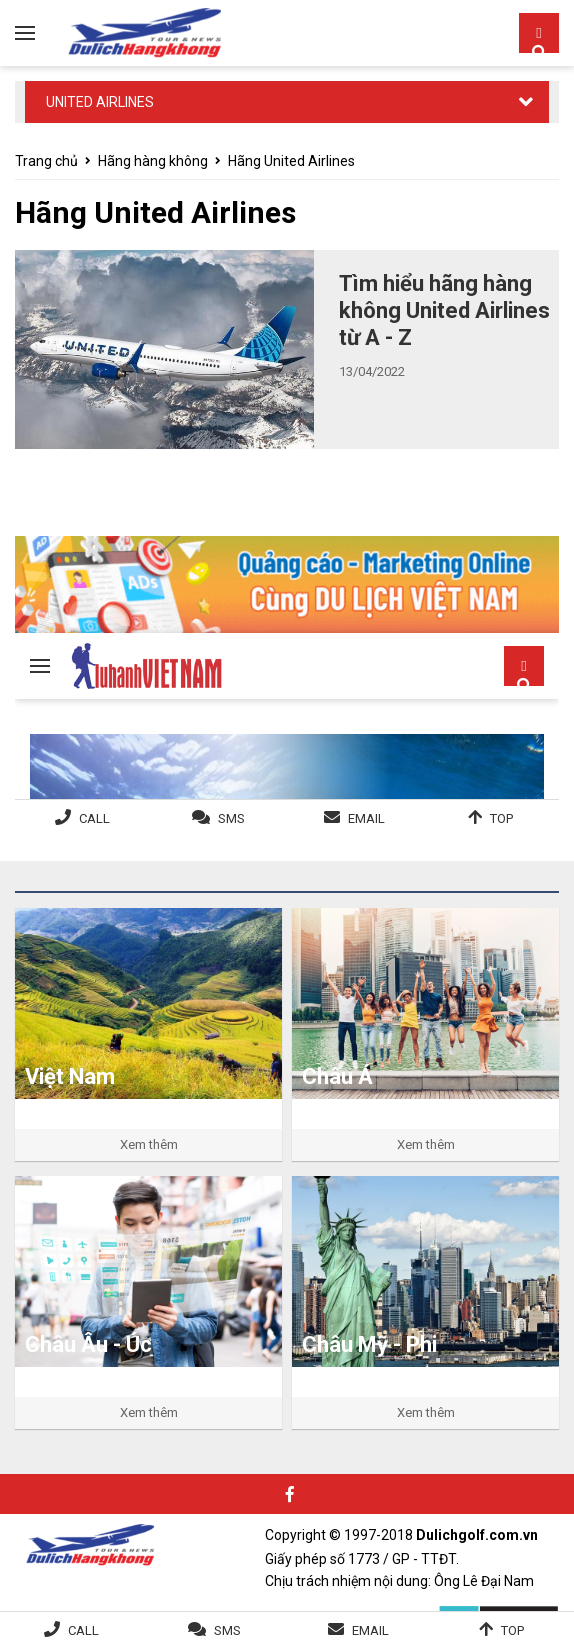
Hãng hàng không (153, 161)
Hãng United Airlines (291, 161)
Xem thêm (149, 1144)
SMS (227, 1630)
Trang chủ (46, 161)
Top (512, 1630)
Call (83, 1630)
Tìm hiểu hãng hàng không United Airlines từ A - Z (444, 310)
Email (370, 1630)
